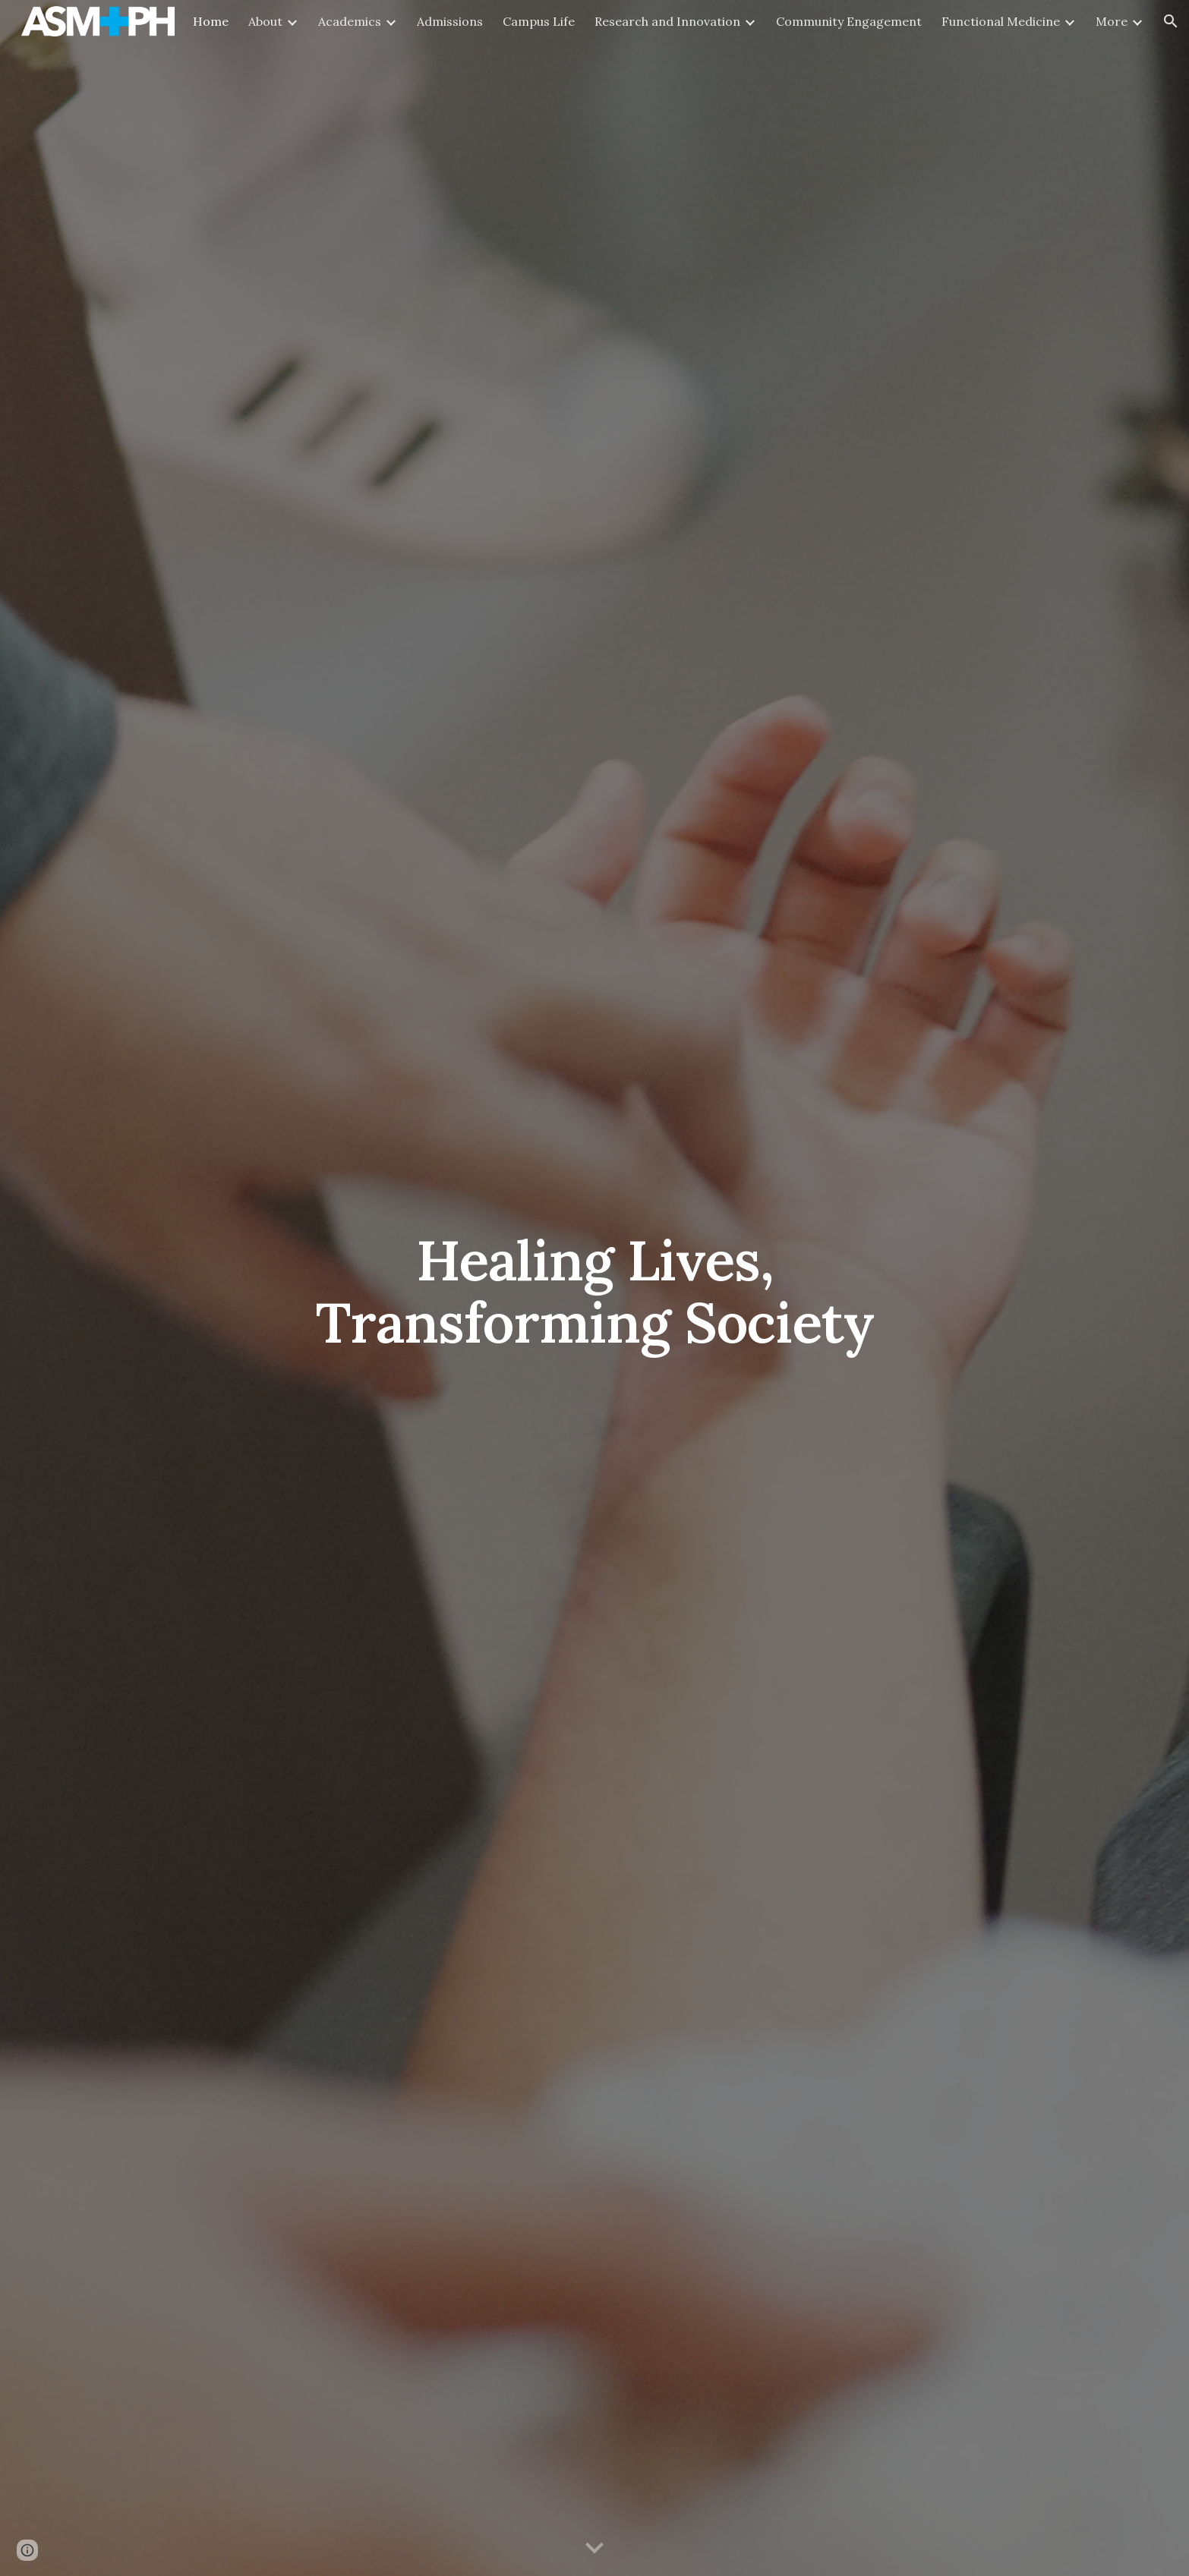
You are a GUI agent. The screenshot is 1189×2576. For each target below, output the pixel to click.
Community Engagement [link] (849, 21)
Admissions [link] (450, 21)
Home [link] (211, 21)
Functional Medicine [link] (1000, 21)
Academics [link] (349, 21)
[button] (1171, 21)
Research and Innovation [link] (667, 21)
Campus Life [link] (539, 21)
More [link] (1112, 21)
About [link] (265, 21)
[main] (594, 1288)
